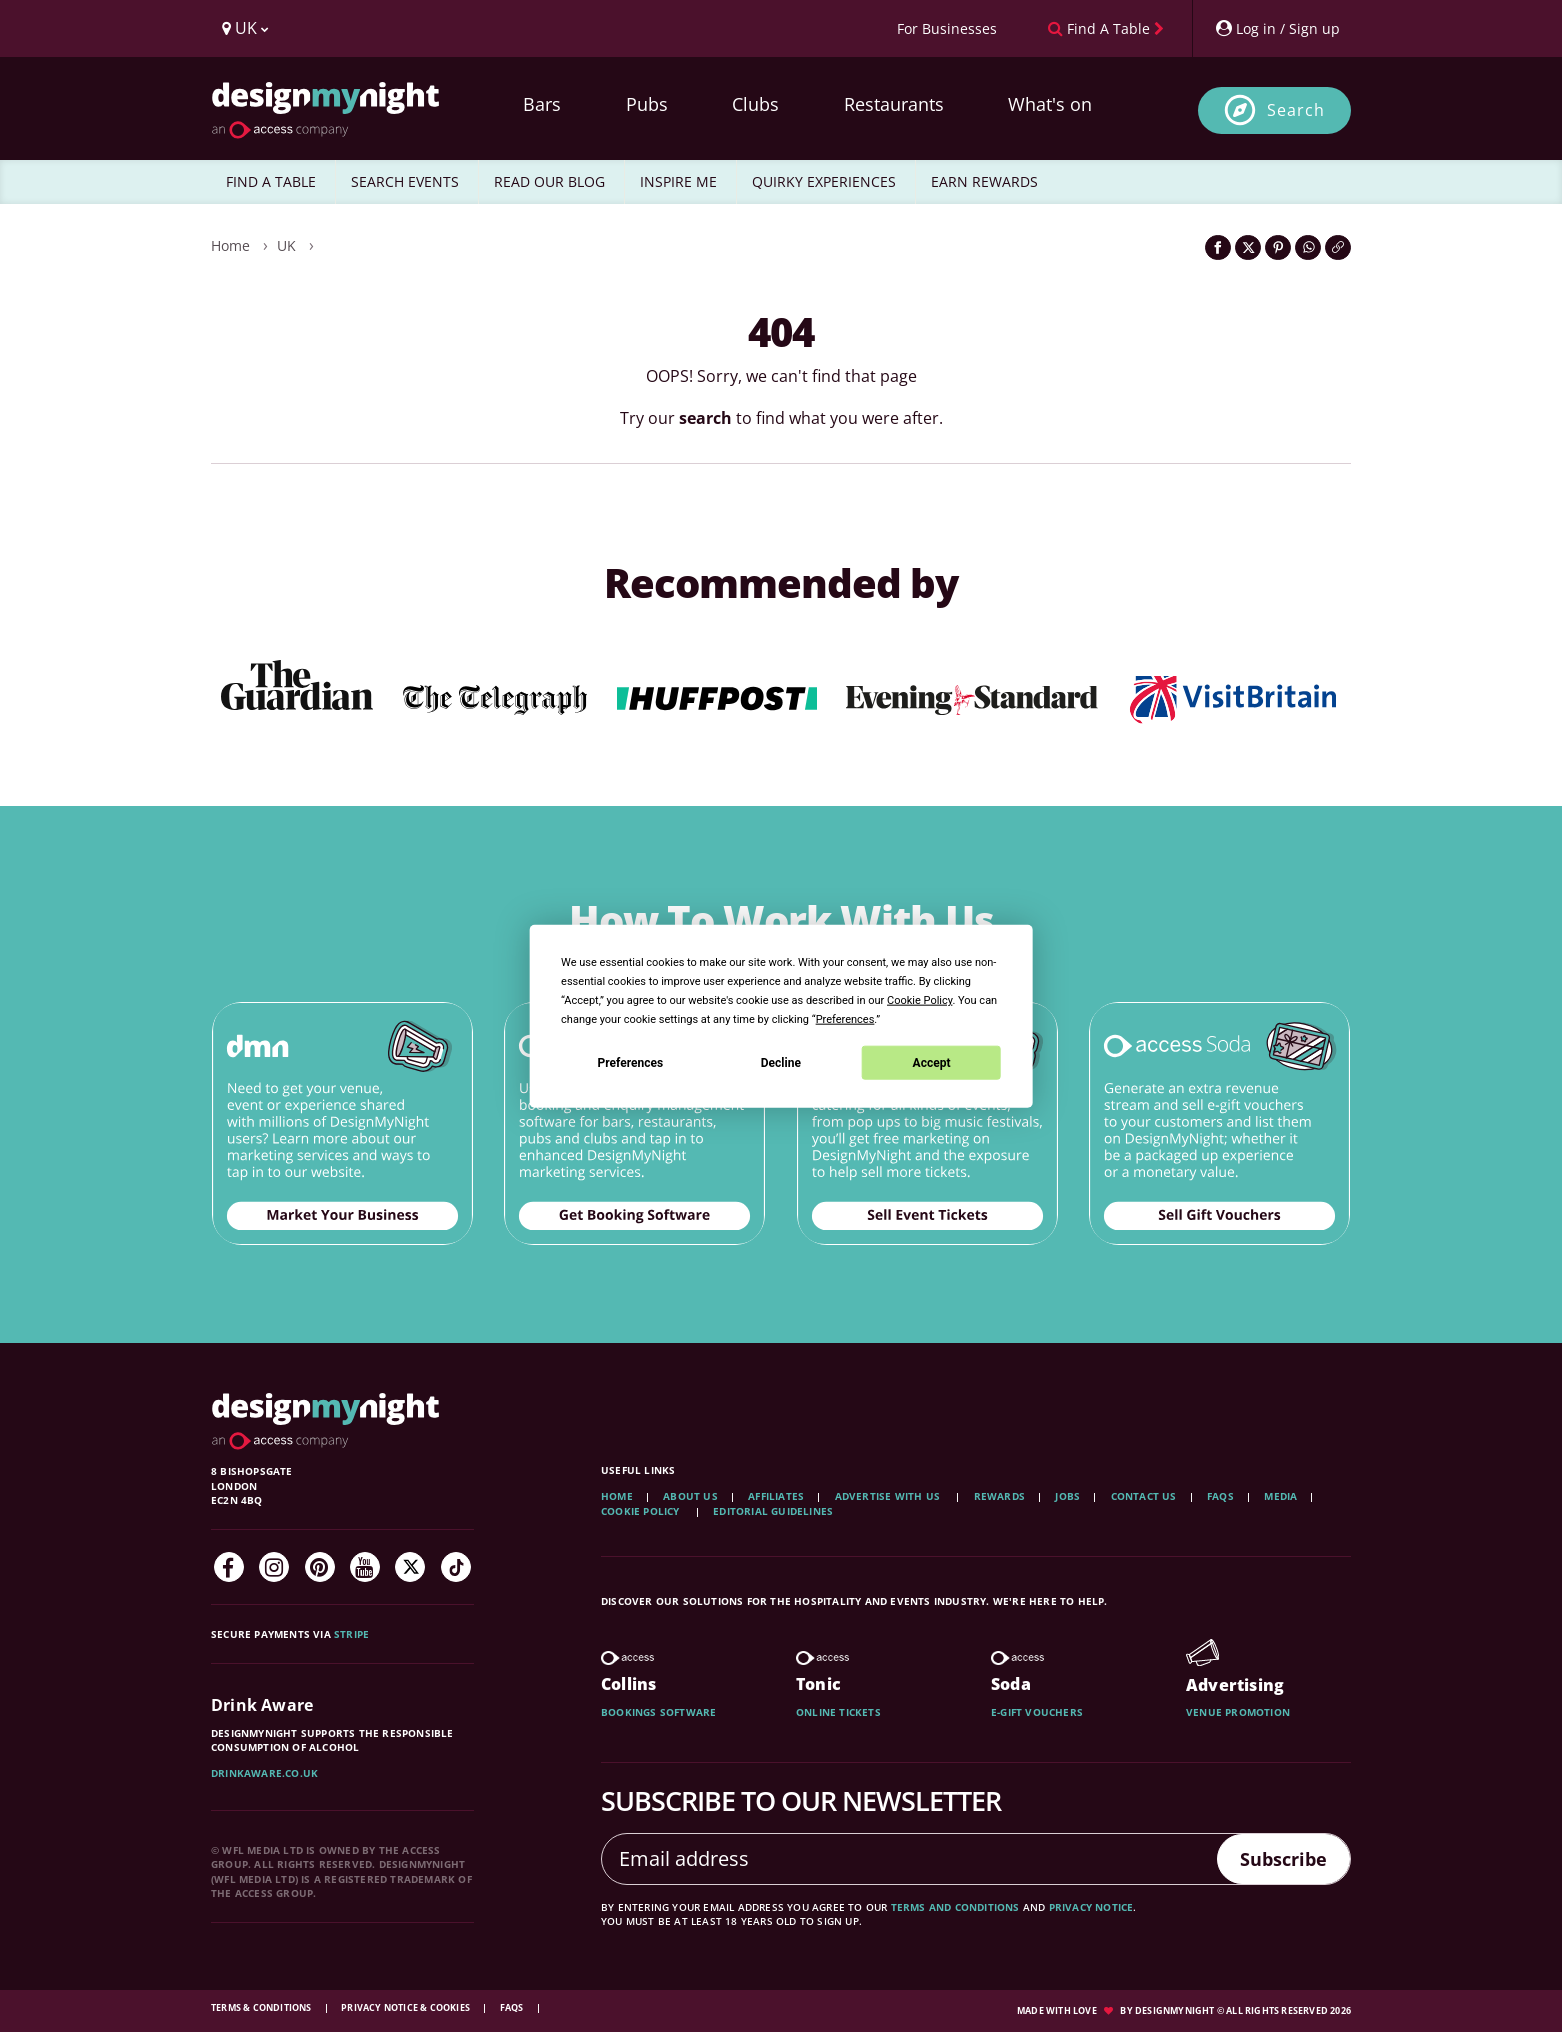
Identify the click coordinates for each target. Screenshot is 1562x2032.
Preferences (631, 1062)
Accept (932, 1062)
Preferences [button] (845, 1019)
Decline (781, 1062)
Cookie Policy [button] (919, 1000)
